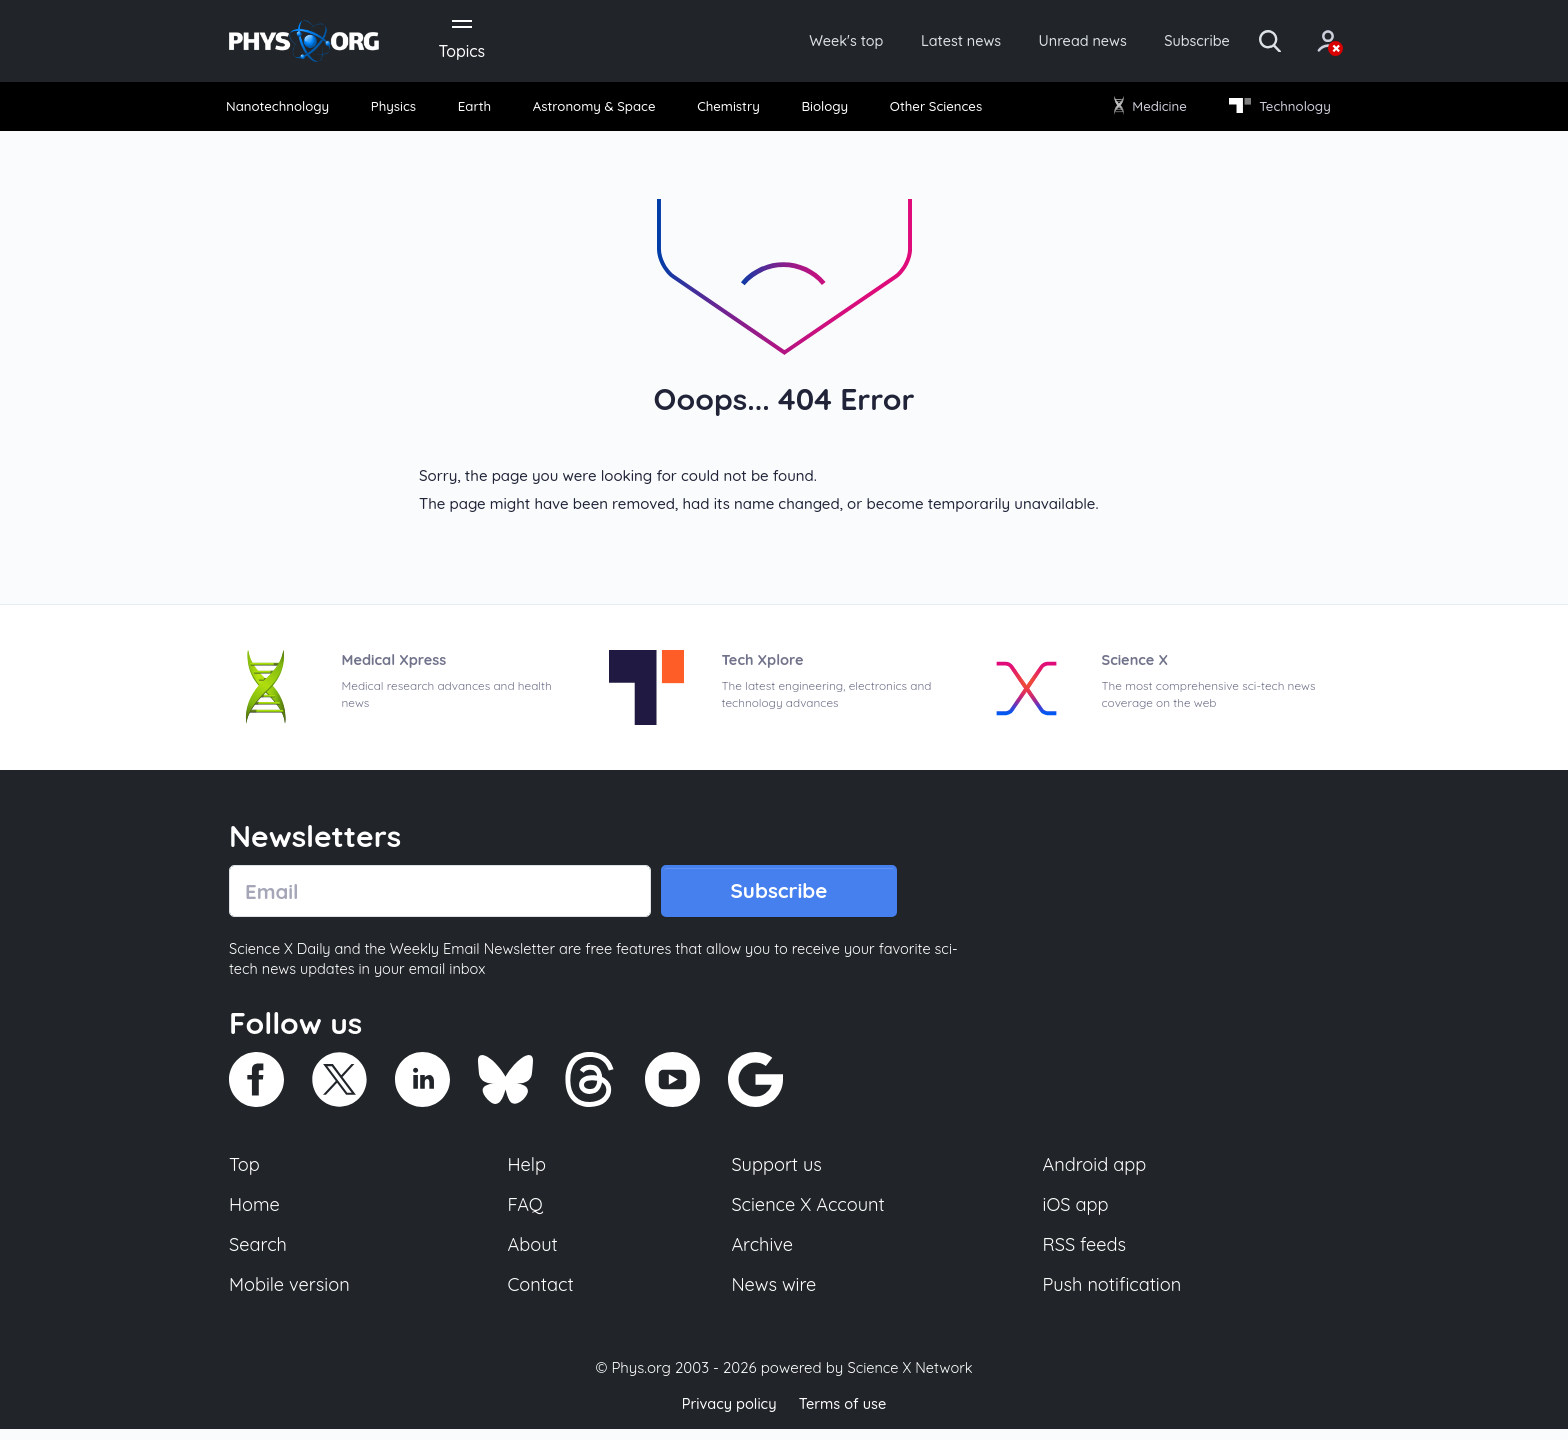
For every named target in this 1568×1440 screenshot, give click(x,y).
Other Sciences (932, 109)
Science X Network (909, 1378)
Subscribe (1168, 42)
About (534, 1253)
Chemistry (730, 109)
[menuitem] (286, 110)
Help (528, 1171)
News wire (774, 1294)
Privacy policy (727, 1414)
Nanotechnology (285, 109)
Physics (400, 109)
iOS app (1076, 1212)
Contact (542, 1294)
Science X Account (809, 1212)
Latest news (915, 42)
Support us (776, 1171)
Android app (1095, 1171)
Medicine (1146, 109)
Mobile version (291, 1294)
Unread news (1046, 42)
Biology (823, 109)
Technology (1273, 109)
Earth (476, 109)
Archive (762, 1253)
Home (255, 1212)
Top (245, 1171)
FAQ (526, 1212)
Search (259, 1253)
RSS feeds (1085, 1253)
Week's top (792, 42)
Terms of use (844, 1414)
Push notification (1113, 1294)
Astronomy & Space (594, 109)
